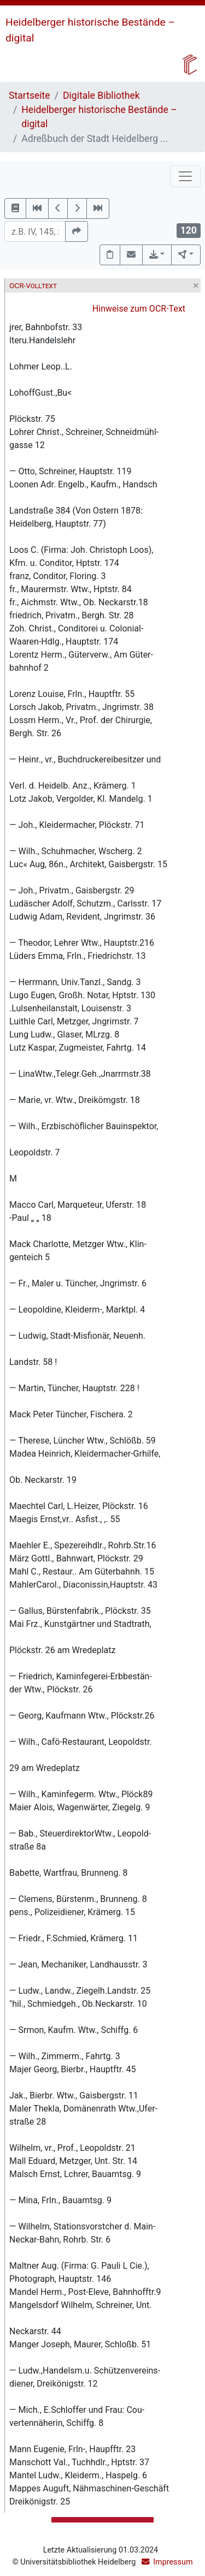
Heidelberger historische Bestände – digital (99, 116)
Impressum (172, 2562)
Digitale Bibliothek (101, 95)
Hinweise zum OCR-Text (138, 308)
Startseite (29, 95)
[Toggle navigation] (185, 176)
